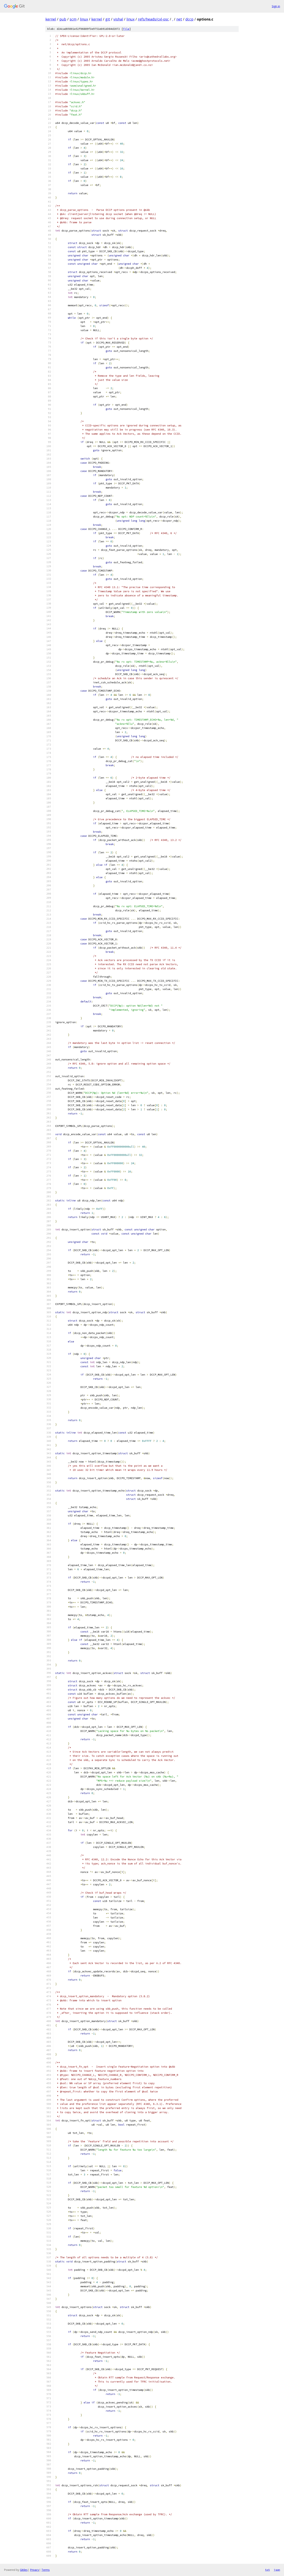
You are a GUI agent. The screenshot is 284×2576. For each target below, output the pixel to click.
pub (62, 19)
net (179, 19)
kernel (50, 19)
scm (73, 19)
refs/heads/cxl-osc (153, 19)
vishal (118, 19)
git (107, 19)
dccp (189, 19)
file (126, 29)
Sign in (276, 6)
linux (84, 19)
